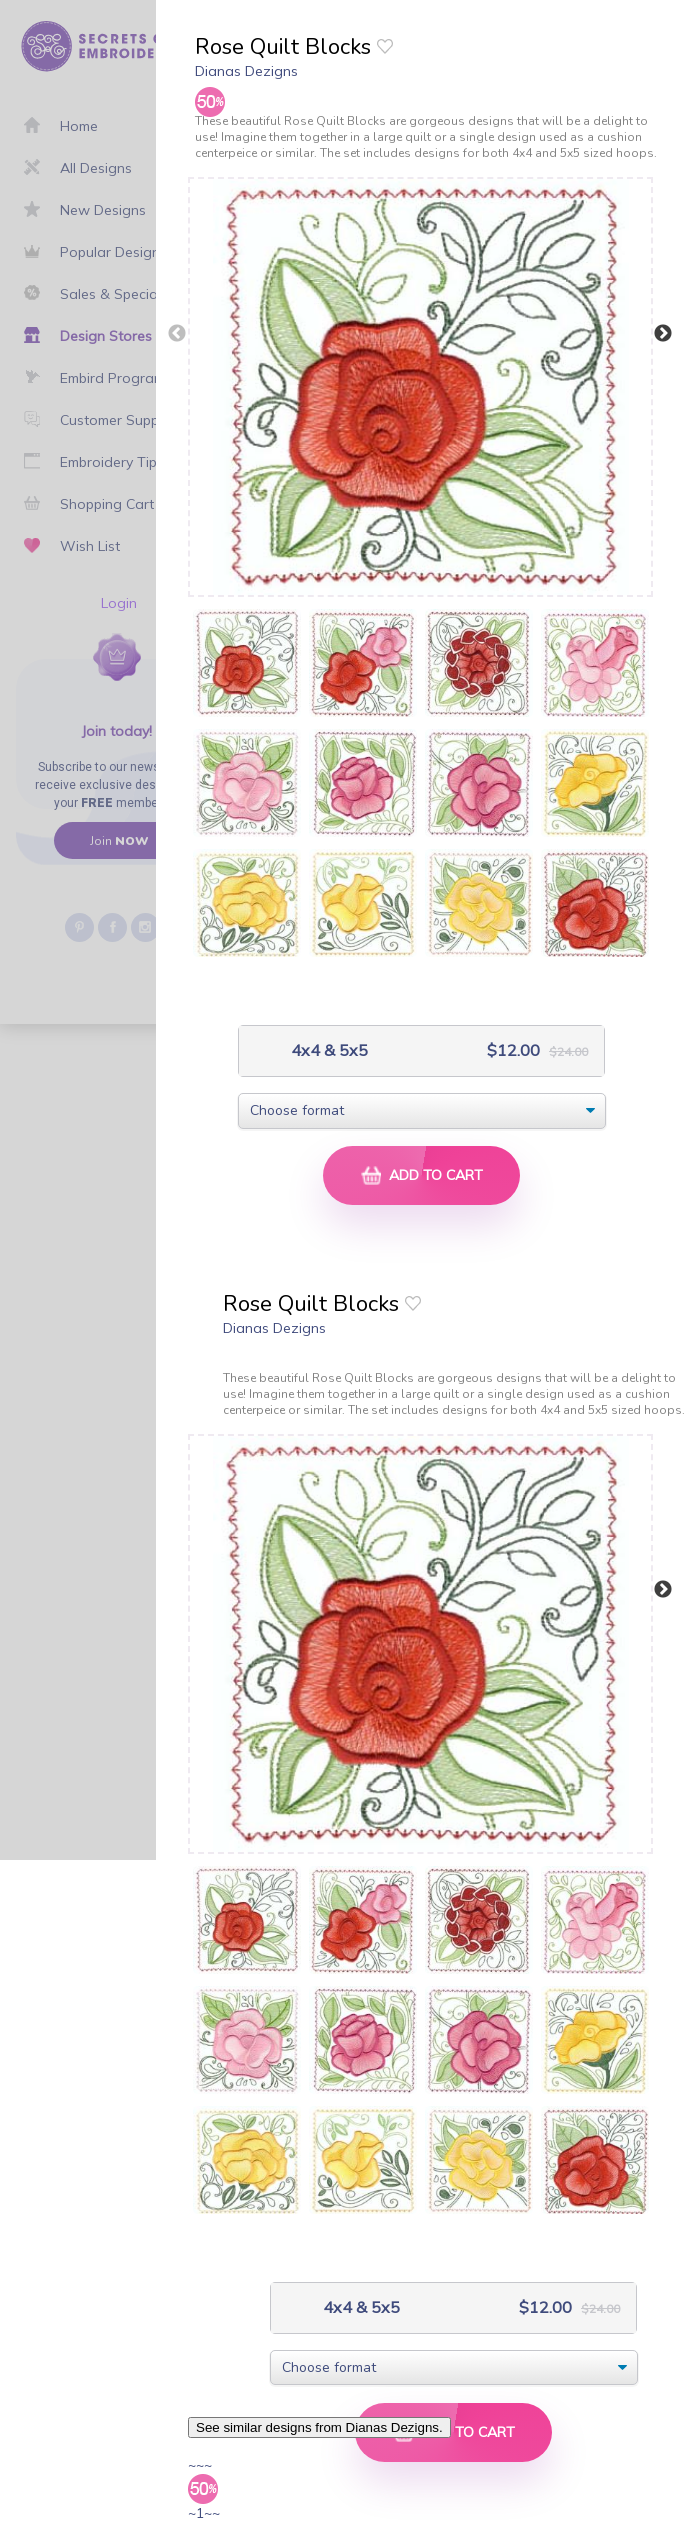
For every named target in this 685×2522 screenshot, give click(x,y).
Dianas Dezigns (246, 71)
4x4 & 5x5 (327, 1050)
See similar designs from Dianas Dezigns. (319, 2427)
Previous (177, 334)
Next (663, 334)
